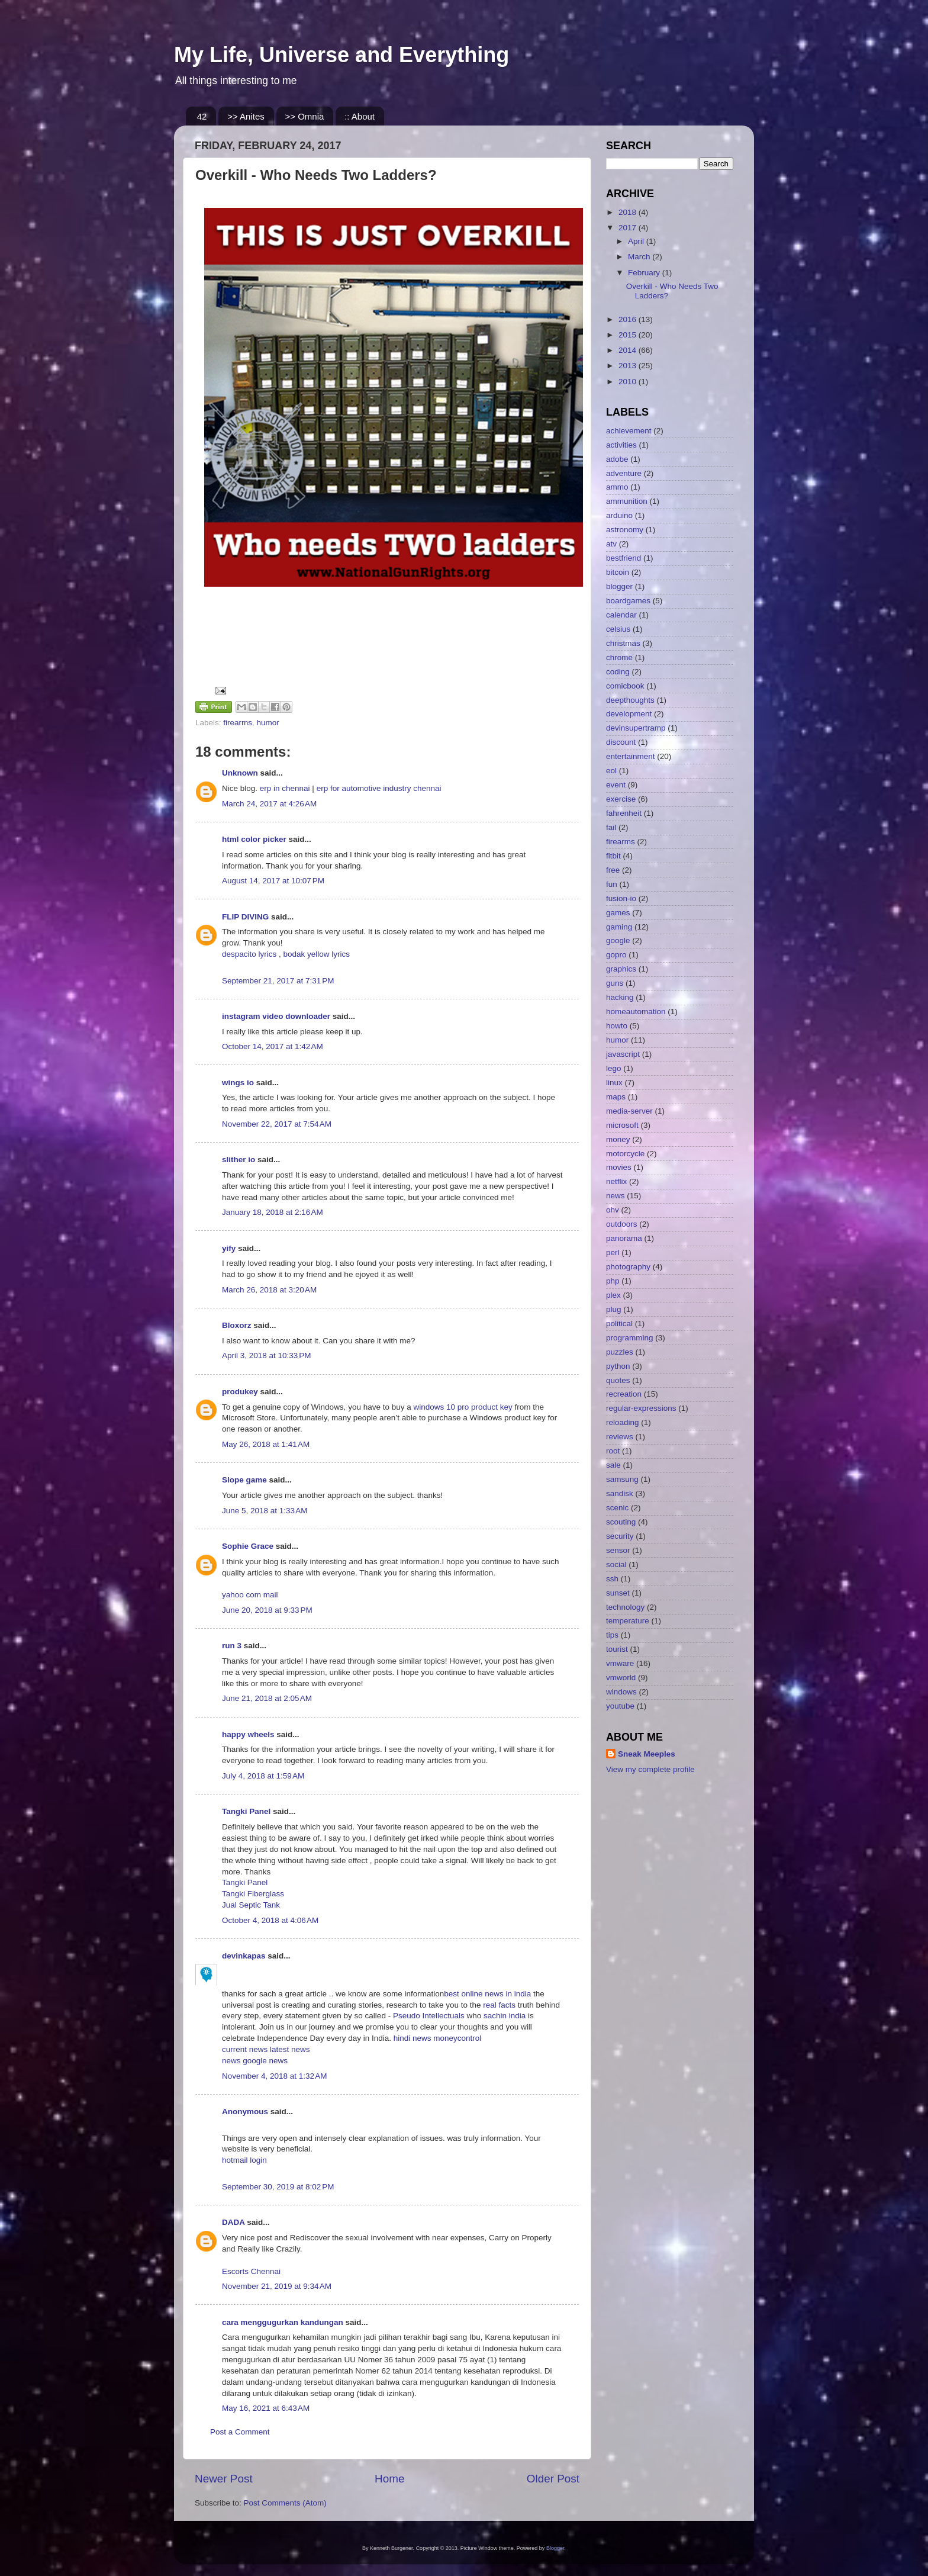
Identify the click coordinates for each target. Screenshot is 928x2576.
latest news (290, 2049)
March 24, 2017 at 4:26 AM (269, 803)
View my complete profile (650, 1769)
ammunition (626, 501)
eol (611, 770)
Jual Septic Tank (251, 1904)
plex (613, 1295)
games (618, 912)
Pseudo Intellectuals (429, 2015)
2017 (628, 227)
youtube (620, 1706)
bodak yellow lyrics (316, 954)
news (232, 2060)
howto (616, 1025)
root (613, 1450)
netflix (616, 1181)
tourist (617, 1649)
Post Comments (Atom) (285, 2502)
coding (618, 671)
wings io (238, 1082)
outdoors (621, 1224)
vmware (620, 1663)
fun (611, 884)
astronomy (624, 529)
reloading (622, 1422)
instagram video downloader (276, 1016)
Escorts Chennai (251, 2271)
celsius (618, 629)
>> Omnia (304, 116)
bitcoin (617, 572)
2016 (628, 319)
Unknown (240, 772)
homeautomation (636, 1011)
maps (616, 1096)
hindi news (411, 2038)
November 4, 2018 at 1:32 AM (274, 2076)
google (618, 940)
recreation (624, 1394)
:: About (359, 116)
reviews (619, 1436)
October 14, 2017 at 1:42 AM (272, 1046)
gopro (616, 954)
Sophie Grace (247, 1546)
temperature (627, 1620)
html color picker (254, 839)
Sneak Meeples (646, 1754)
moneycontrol (456, 2038)
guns (614, 983)
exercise (621, 799)
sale (613, 1465)
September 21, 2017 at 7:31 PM (278, 980)
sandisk (619, 1493)
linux (614, 1082)
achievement (629, 430)
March (640, 256)
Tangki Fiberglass (253, 1893)
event (616, 784)
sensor (618, 1550)
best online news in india (488, 1993)
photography (628, 1266)
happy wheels (248, 1734)
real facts (499, 2005)
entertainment (630, 756)
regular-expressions (641, 1408)
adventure (624, 473)
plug (613, 1309)
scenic (617, 1507)
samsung (622, 1479)
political (619, 1323)
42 (202, 116)
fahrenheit (624, 813)
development (629, 713)
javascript (623, 1054)
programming (629, 1337)
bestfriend (623, 558)
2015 (628, 334)
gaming (619, 926)
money (618, 1139)
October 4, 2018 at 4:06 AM (270, 1920)
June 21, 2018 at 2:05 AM (267, 1698)
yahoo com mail (250, 1594)
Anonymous (245, 2111)
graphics (621, 968)
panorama (624, 1238)
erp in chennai (285, 788)
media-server (629, 1111)
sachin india (506, 2015)
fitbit (613, 855)
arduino (619, 515)
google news (265, 2060)
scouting (621, 1521)
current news (246, 2049)
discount (621, 742)
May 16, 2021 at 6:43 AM (266, 2408)
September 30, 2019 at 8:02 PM (278, 2186)
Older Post (553, 2478)
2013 (628, 365)
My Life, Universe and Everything (341, 55)
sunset (618, 1592)
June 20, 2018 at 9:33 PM (267, 1610)
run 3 (231, 1645)
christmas (623, 643)
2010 (628, 381)
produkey (240, 1391)
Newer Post (224, 2478)
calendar (621, 614)
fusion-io (621, 898)
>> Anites (246, 116)
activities (621, 444)
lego (613, 1068)
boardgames (628, 600)
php (613, 1280)
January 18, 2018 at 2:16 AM (272, 1212)
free (613, 870)
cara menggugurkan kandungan (282, 2322)
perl (613, 1252)
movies (618, 1167)
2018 (628, 212)
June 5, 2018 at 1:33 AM (264, 1510)
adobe (617, 459)
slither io (238, 1159)
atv (611, 543)
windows (621, 1691)
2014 (628, 350)
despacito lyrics (249, 954)
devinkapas (244, 1955)
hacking (620, 997)
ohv (612, 1209)
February (645, 272)
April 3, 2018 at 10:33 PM (266, 1355)
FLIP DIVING (245, 916)
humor (268, 722)
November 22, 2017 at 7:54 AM (276, 1124)
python (618, 1366)
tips (612, 1634)
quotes (618, 1380)
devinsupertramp (636, 727)
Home (389, 2478)
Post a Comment (240, 2431)
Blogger (555, 2548)
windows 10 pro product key (462, 1407)
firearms (237, 722)
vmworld (621, 1677)
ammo (617, 487)
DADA (233, 2222)
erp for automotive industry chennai (379, 788)
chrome (619, 657)
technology (625, 1607)
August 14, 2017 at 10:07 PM (273, 880)
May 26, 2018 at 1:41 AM (266, 1444)
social (616, 1564)
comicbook (625, 685)
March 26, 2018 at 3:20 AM (269, 1289)
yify (229, 1248)
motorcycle (625, 1153)
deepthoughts (630, 700)
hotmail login (244, 2160)
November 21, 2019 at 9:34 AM (276, 2286)
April (637, 241)
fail (611, 827)
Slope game (244, 1479)
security (620, 1536)
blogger (619, 586)
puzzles (619, 1352)
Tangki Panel (246, 1811)
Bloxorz (237, 1325)
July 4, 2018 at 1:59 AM (263, 1775)
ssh (612, 1578)
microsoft (622, 1125)
